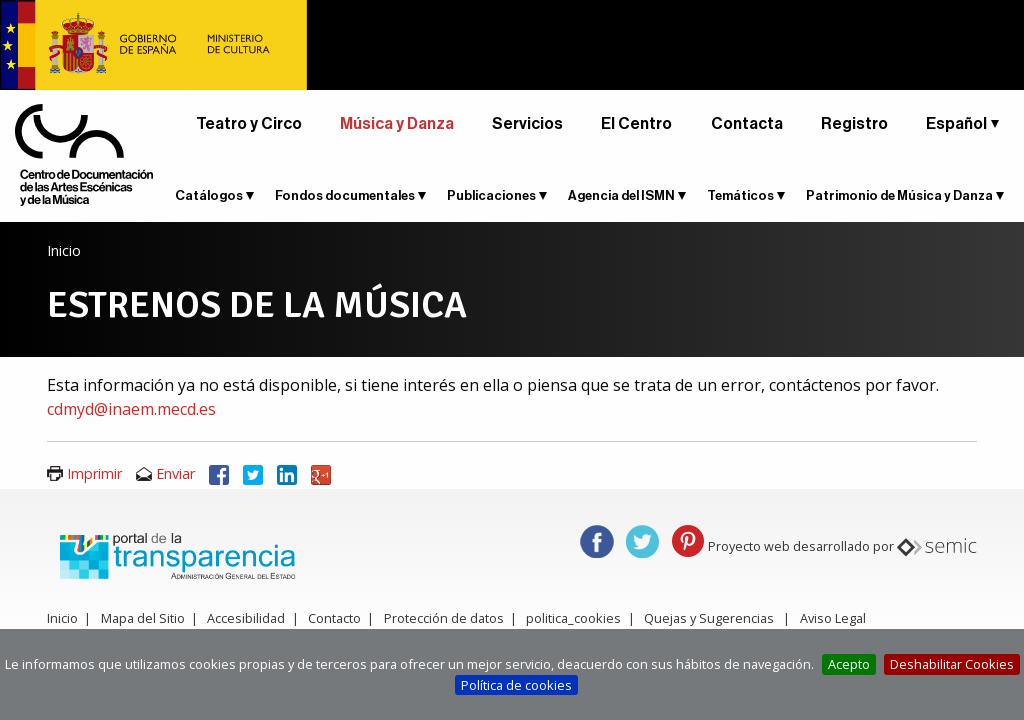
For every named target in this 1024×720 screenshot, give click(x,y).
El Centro (636, 124)
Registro (854, 124)
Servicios (527, 124)
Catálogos (209, 195)
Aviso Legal (833, 618)
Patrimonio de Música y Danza (899, 195)
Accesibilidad (246, 618)
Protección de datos (444, 618)
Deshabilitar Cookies (952, 664)
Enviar (175, 473)
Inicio (64, 250)
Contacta (747, 124)
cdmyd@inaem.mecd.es (131, 409)
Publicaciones (491, 195)
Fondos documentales (345, 195)
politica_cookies (573, 618)
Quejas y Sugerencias (709, 618)
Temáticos (740, 195)
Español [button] (956, 124)
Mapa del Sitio (143, 618)
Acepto (849, 664)
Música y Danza (397, 124)
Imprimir (94, 473)
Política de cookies (516, 685)
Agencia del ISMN (621, 195)
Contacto (334, 618)
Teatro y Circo (249, 124)
